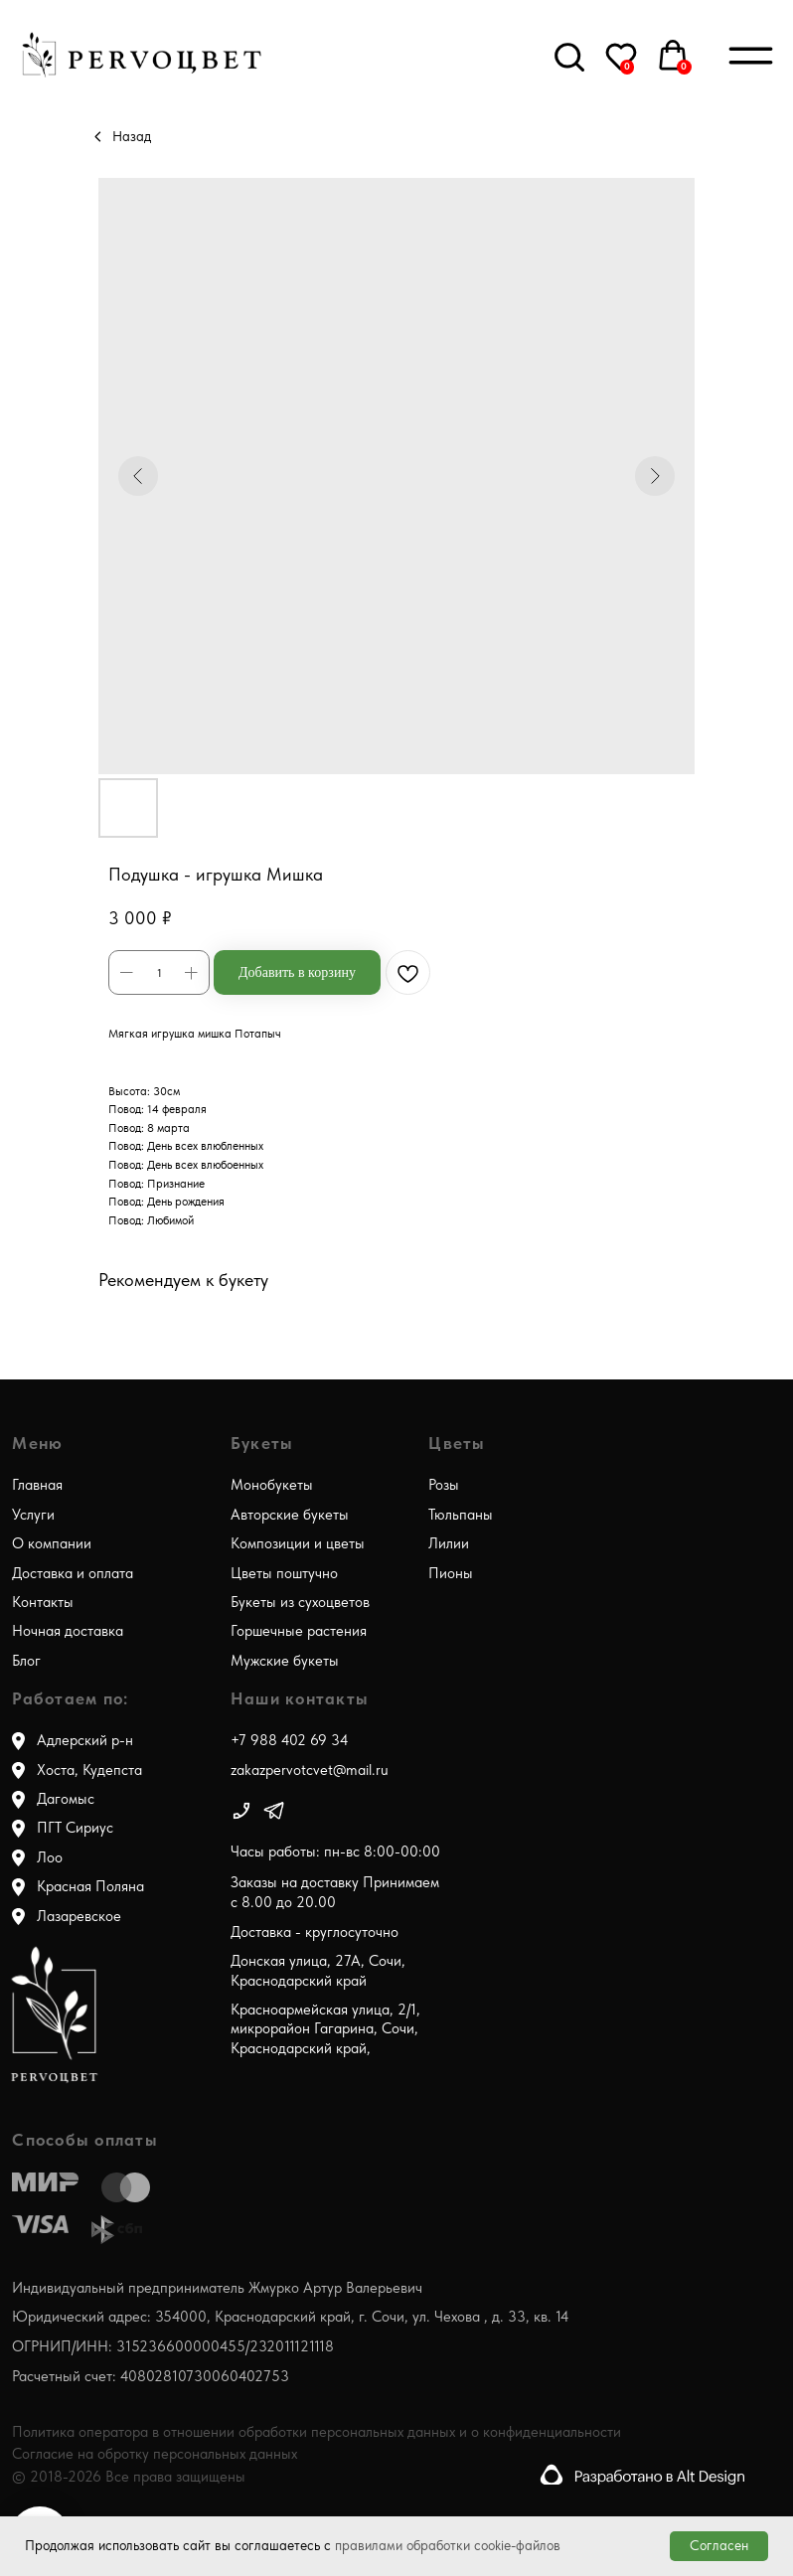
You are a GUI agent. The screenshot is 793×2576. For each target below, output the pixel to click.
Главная (37, 1485)
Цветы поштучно (284, 1573)
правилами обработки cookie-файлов (447, 2545)
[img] (241, 1811)
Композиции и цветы (298, 1543)
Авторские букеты (290, 1515)
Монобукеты (272, 1485)
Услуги (33, 1515)
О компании (51, 1543)
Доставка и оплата (72, 1573)
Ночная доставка (67, 1631)
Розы (443, 1485)
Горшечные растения (299, 1631)
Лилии (448, 1543)
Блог (26, 1661)
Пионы (450, 1573)
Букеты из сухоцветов (300, 1602)
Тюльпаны (460, 1515)
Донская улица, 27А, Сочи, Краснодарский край (318, 1970)
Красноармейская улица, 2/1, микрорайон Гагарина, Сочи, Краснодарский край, (325, 2029)
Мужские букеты (285, 1661)
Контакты (43, 1602)
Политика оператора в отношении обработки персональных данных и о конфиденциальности (316, 2432)
